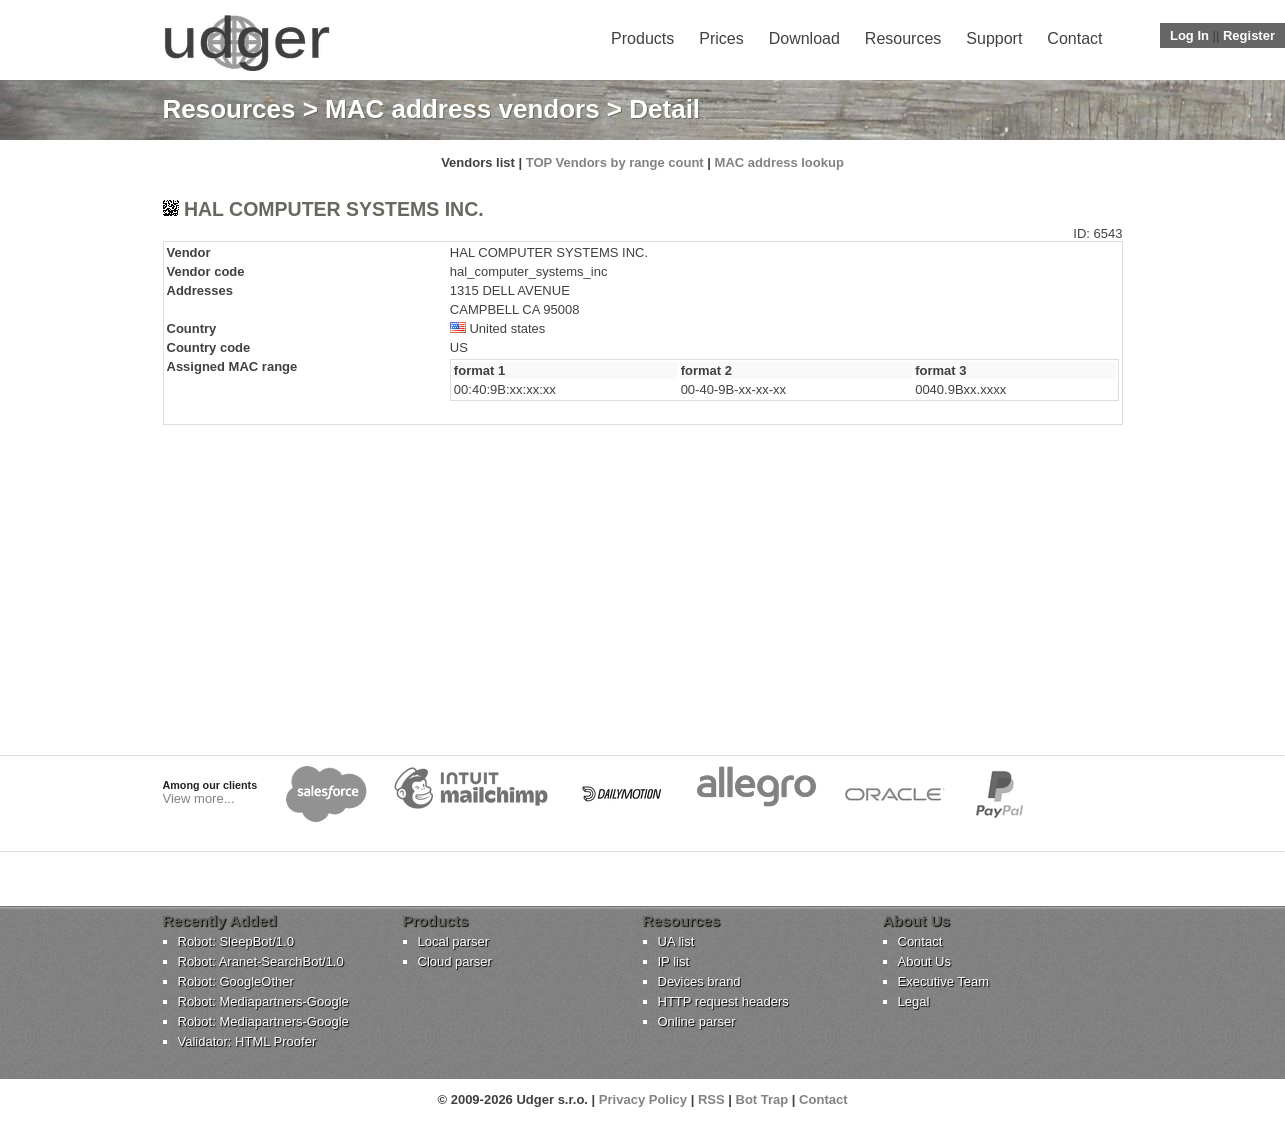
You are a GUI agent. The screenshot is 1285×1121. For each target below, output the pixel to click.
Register (1249, 35)
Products (642, 38)
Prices (721, 38)
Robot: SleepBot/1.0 (236, 941)
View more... (199, 798)
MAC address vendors (462, 109)
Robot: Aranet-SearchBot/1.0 (261, 961)
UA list (676, 941)
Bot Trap (762, 1099)
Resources (903, 38)
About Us (924, 961)
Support (994, 38)
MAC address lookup (779, 162)
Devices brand (699, 981)
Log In (1189, 35)
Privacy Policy (643, 1099)
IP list (674, 961)
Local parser (454, 941)
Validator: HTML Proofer (247, 1041)
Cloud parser (455, 961)
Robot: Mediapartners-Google (263, 1001)
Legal (914, 1001)
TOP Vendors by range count (615, 162)
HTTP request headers (723, 1001)
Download (804, 38)
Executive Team (944, 981)
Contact (1074, 38)
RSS (711, 1099)
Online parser (697, 1021)
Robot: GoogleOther (236, 981)
